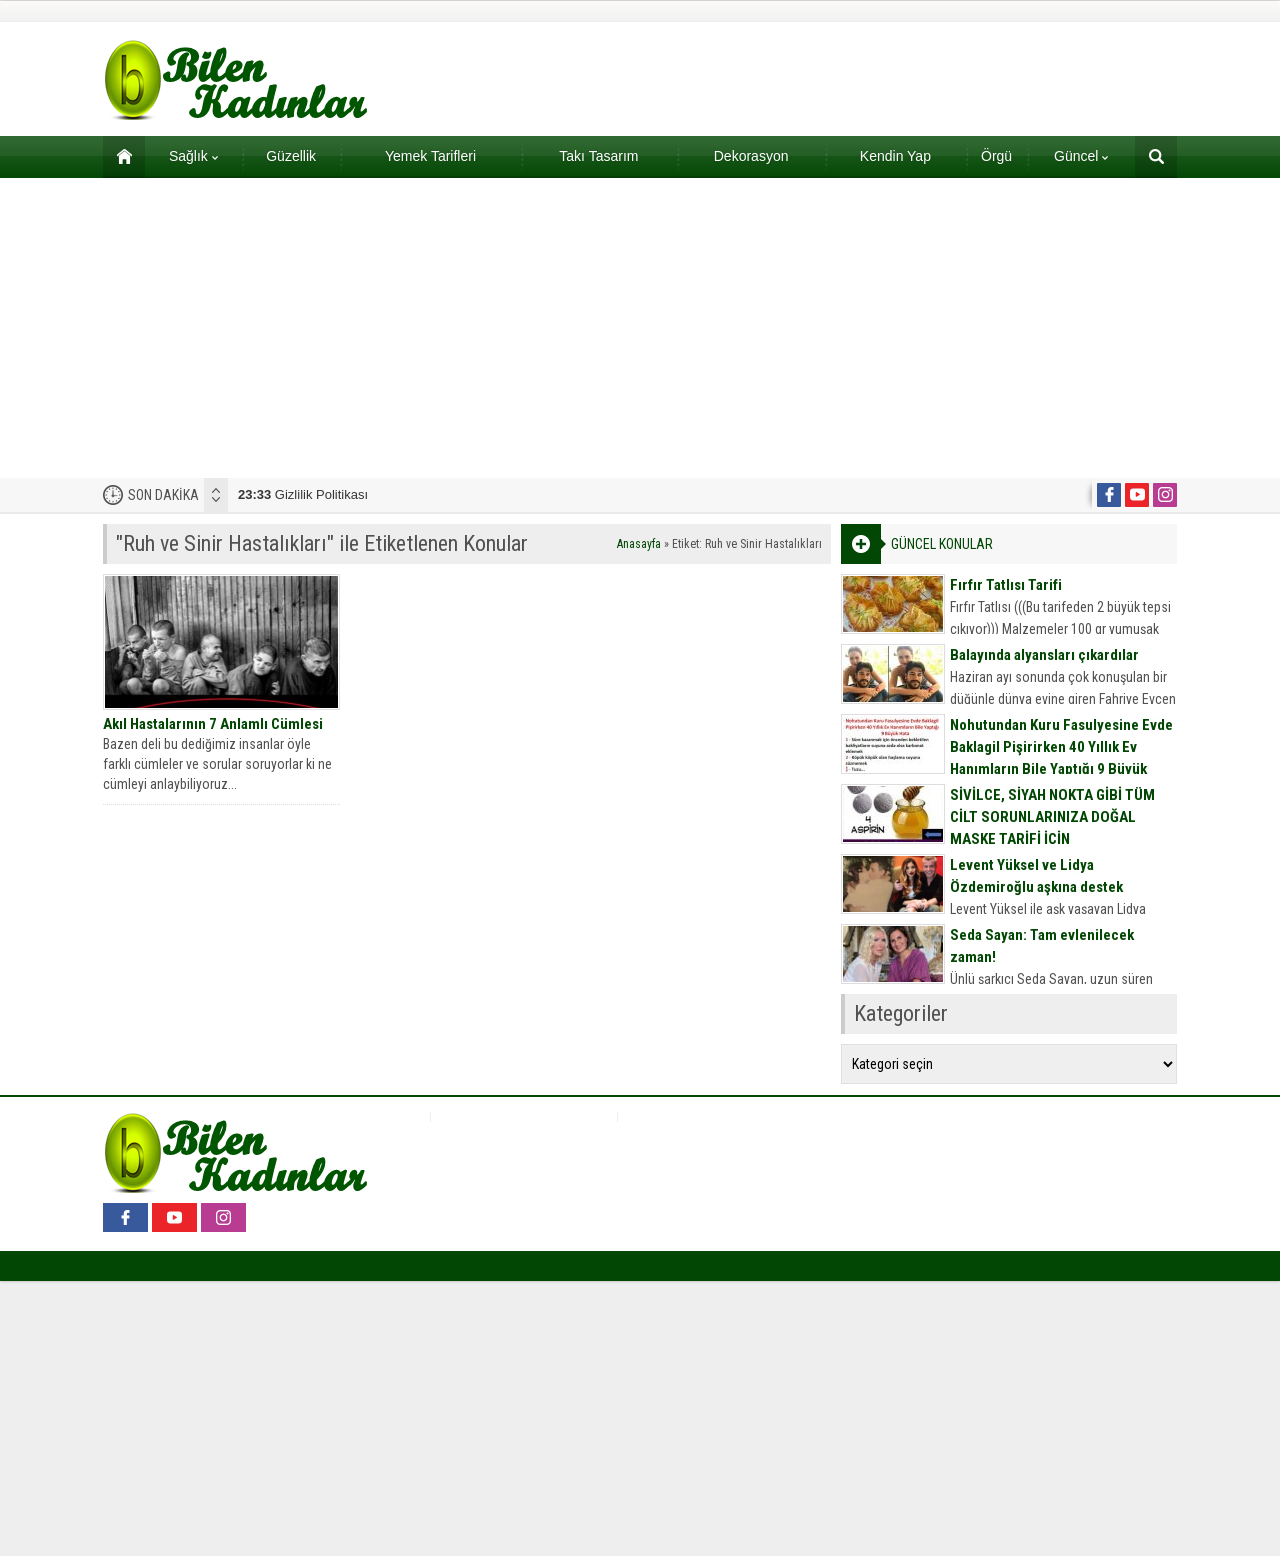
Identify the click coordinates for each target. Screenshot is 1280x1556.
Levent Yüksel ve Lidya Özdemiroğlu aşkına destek (1036, 876)
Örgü (996, 156)
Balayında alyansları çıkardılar (1044, 655)
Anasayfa (639, 544)
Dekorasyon (751, 156)
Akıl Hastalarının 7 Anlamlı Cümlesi (213, 724)
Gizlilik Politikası (303, 494)
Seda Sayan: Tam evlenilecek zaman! (1042, 946)
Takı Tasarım (598, 156)
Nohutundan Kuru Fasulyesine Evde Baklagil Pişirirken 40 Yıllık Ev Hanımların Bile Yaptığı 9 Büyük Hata (1061, 758)
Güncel (1081, 156)
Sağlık (193, 156)
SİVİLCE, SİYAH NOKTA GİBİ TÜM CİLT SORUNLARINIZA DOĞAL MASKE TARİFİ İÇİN (1052, 817)
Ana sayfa (117, 156)
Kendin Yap (895, 156)
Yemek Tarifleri (430, 156)
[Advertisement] (640, 328)
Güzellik (291, 156)
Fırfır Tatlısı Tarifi (1006, 585)
